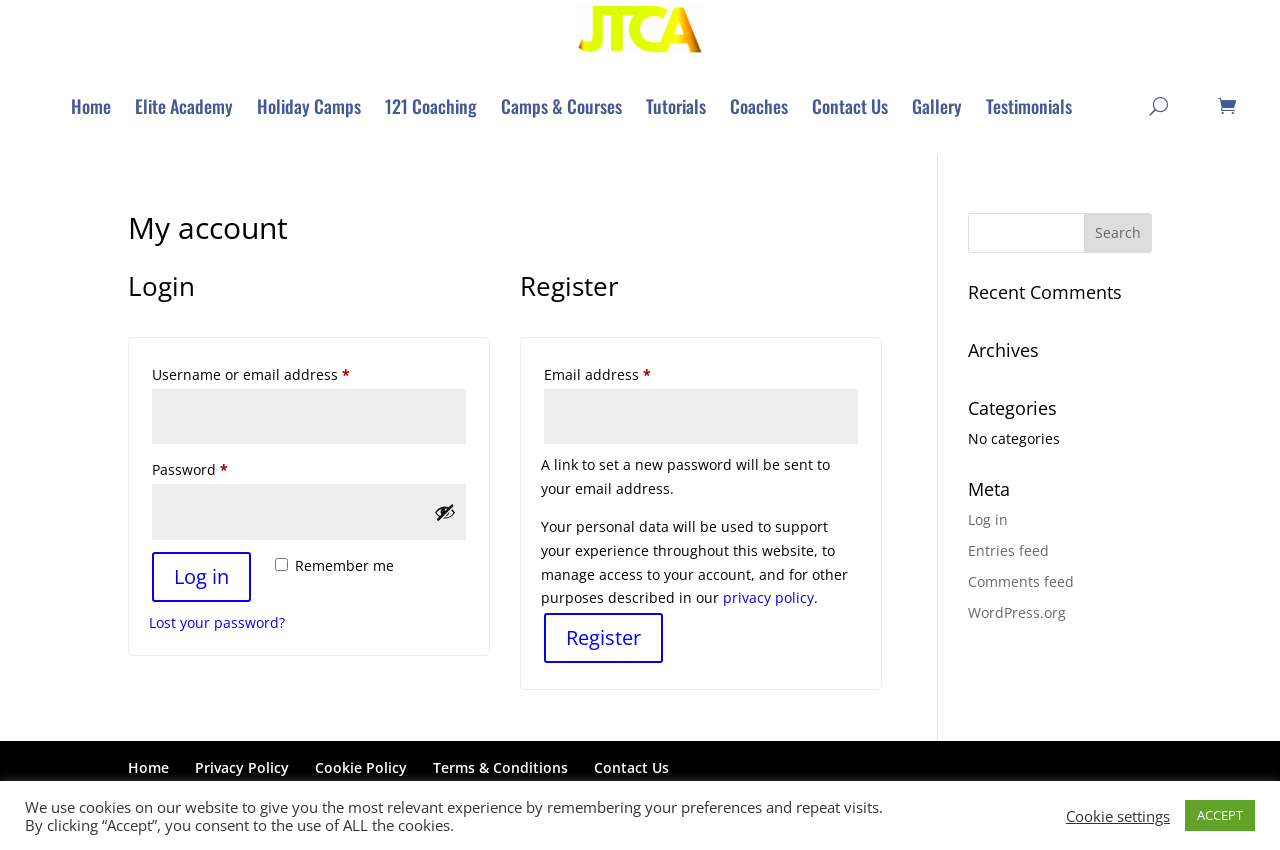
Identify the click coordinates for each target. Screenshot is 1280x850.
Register (603, 638)
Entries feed (1008, 551)
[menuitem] (91, 107)
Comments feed (1021, 582)
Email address (628, 373)
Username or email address (281, 373)
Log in (201, 577)
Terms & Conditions (500, 768)
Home (148, 768)
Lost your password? (217, 623)
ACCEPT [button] (1220, 815)
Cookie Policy (361, 768)
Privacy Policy (242, 768)
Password (220, 468)
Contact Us (631, 768)
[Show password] (445, 513)
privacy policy (768, 598)
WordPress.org (1017, 613)
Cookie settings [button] (1118, 816)
